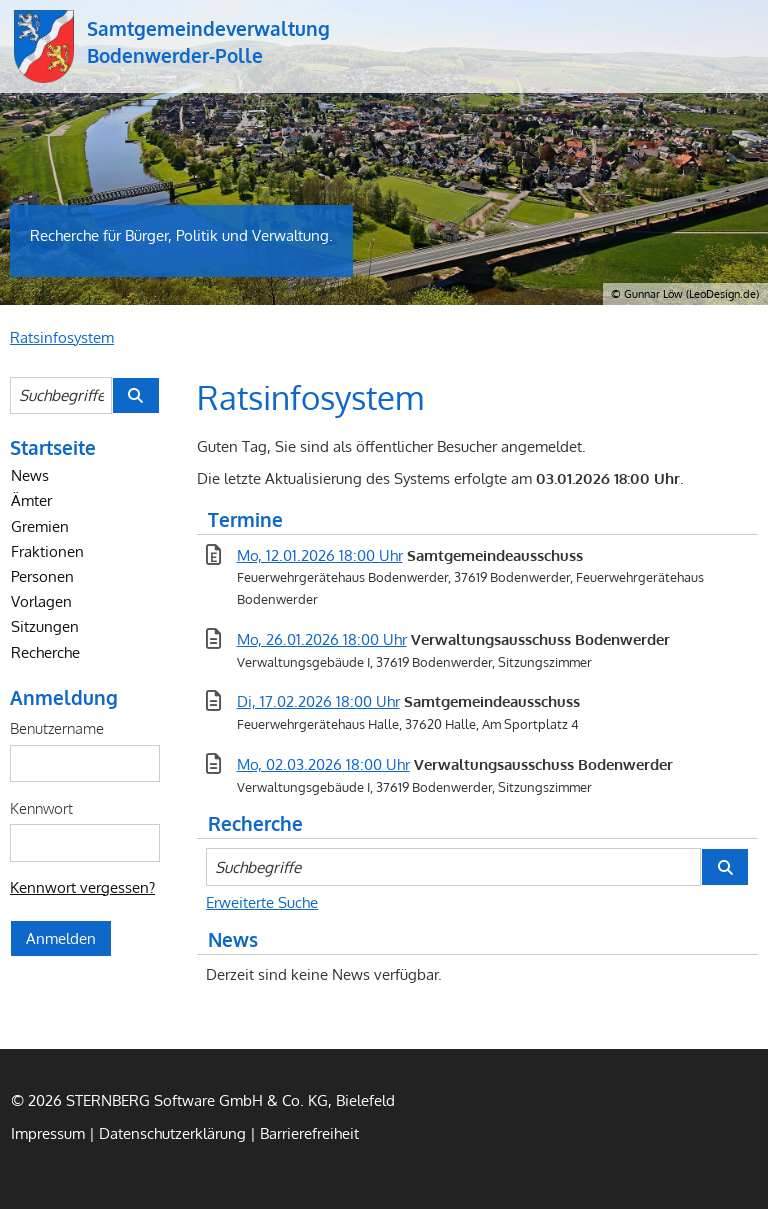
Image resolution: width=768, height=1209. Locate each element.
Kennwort (41, 808)
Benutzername (57, 728)
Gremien (40, 526)
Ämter (31, 500)
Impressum (48, 1133)
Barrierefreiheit (309, 1133)
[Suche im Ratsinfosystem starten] (135, 395)
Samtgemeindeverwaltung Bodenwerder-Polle (44, 46)
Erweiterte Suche (262, 902)
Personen (42, 576)
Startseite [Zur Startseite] (53, 447)
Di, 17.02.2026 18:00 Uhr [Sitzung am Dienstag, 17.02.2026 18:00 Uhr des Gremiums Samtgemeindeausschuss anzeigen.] (318, 701)
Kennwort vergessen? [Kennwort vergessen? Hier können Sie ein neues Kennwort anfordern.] (82, 887)
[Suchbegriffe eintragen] (61, 395)
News (30, 475)
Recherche (45, 652)
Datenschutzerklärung (172, 1133)
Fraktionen (47, 551)
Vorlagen (41, 601)
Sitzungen (45, 626)
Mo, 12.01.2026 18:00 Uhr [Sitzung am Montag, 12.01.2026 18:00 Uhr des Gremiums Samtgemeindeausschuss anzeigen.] (320, 555)
